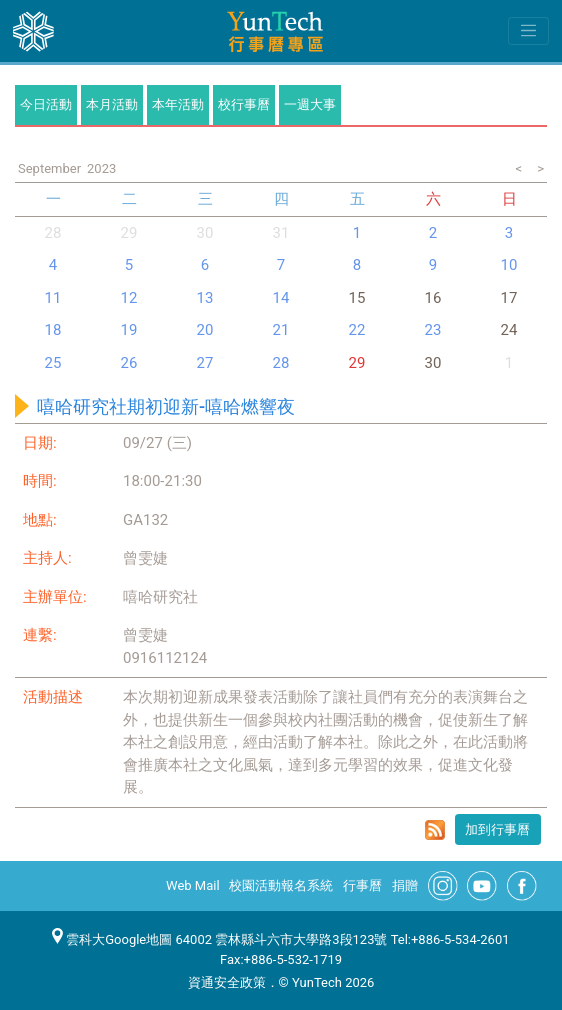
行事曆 (362, 885)
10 (509, 265)
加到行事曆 (497, 829)
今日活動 (46, 104)
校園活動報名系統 (281, 885)
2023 (101, 168)
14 (281, 298)
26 (129, 363)
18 (53, 330)
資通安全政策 (227, 982)
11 (53, 298)
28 (53, 233)
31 (281, 233)
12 (129, 298)
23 (433, 330)
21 (281, 330)
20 (205, 330)
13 (205, 298)
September (49, 168)
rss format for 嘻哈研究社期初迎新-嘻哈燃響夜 (435, 830)
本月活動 (112, 104)
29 (357, 363)
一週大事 (310, 104)
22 (357, 330)
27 (205, 363)
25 (53, 363)
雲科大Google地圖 (112, 939)
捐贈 (405, 885)
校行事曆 (244, 104)
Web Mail (193, 885)
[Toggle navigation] (528, 31)
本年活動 (178, 104)
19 (129, 330)
